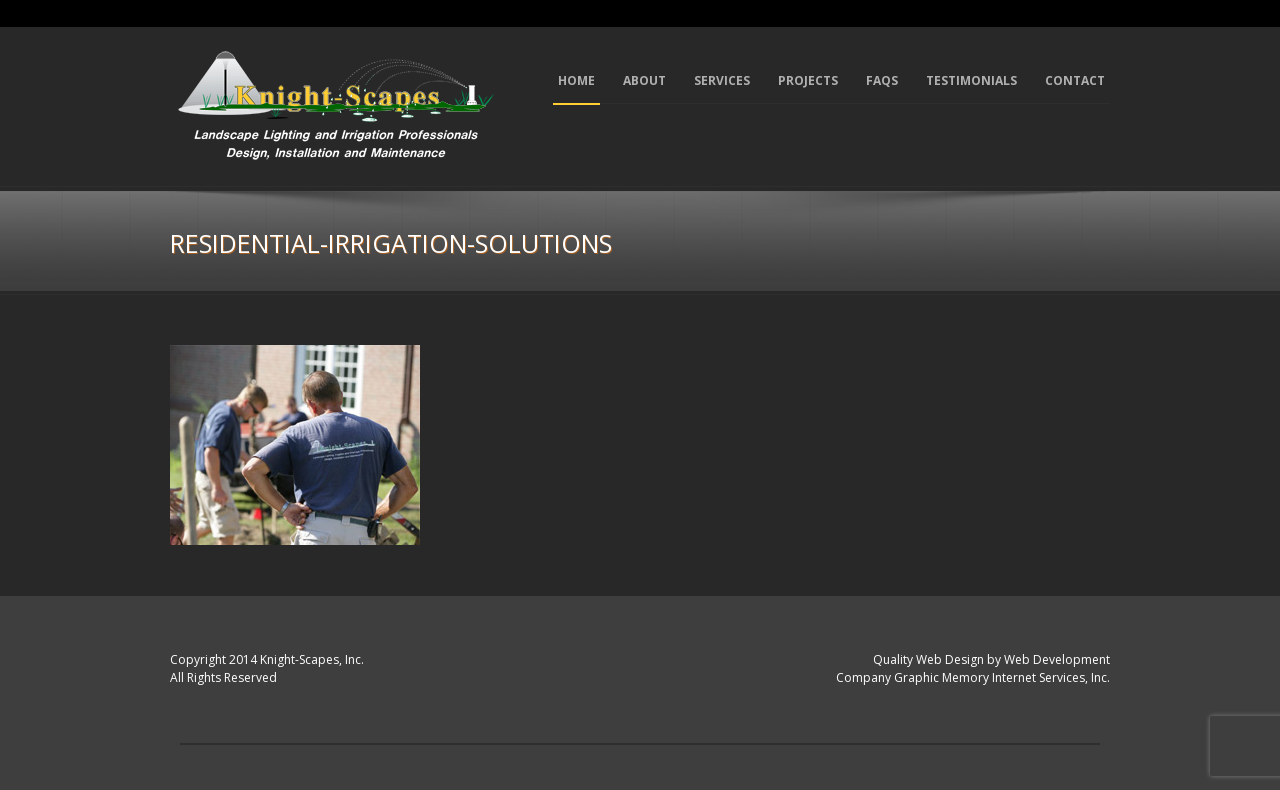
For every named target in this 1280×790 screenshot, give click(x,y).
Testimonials (971, 80)
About (644, 80)
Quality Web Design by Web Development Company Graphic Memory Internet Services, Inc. (973, 669)
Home (576, 80)
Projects (808, 80)
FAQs (882, 80)
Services (722, 80)
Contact (1075, 80)
